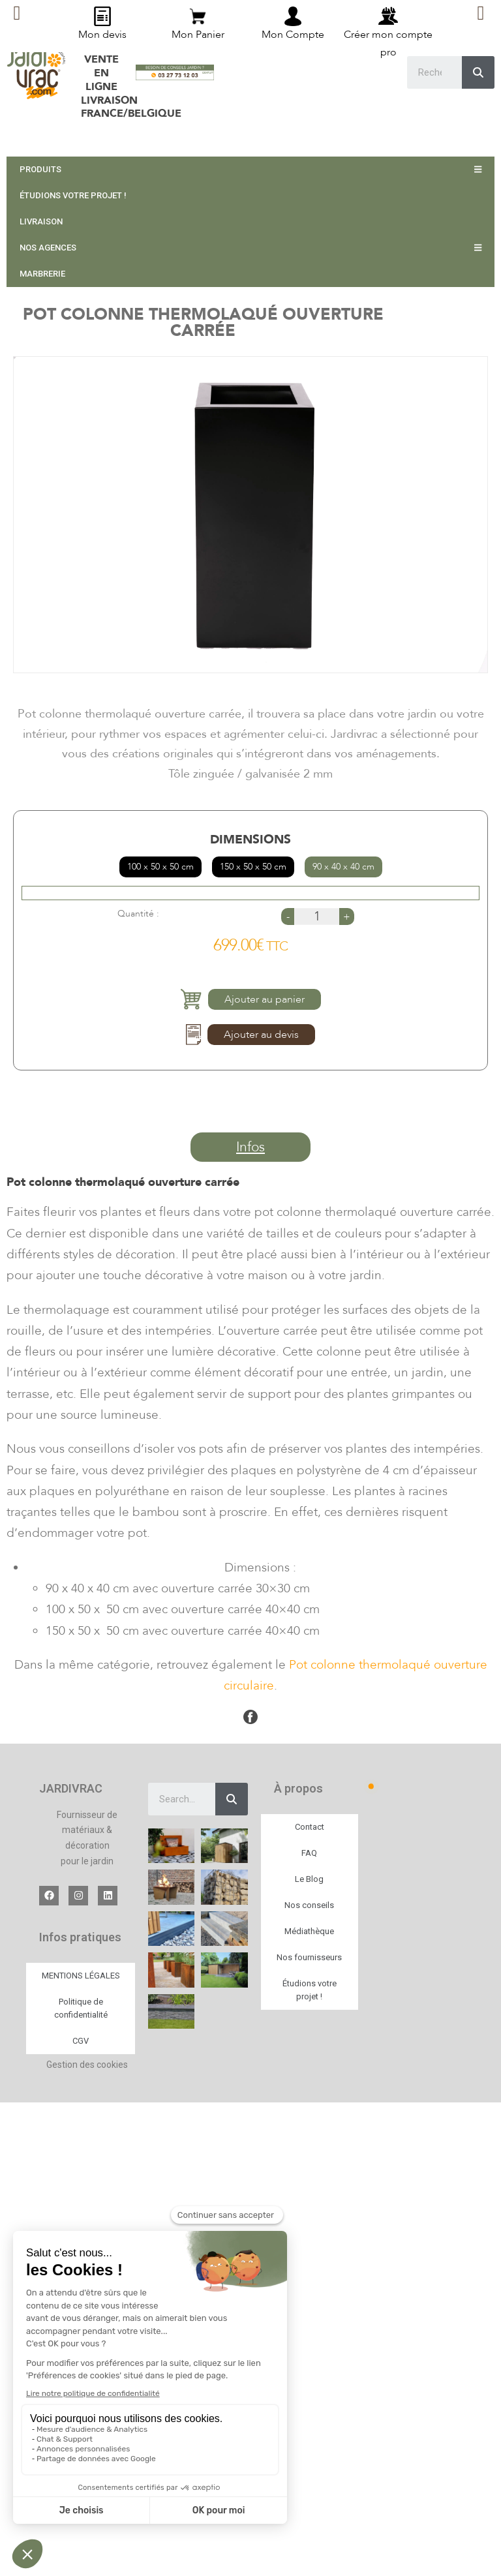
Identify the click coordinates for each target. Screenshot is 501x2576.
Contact (309, 1827)
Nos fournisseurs (309, 1957)
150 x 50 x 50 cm (253, 866)
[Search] (231, 1799)
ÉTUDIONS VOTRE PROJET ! (73, 195)
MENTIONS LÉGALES (81, 1975)
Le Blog (309, 1879)
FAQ (309, 1853)
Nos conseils (309, 1905)
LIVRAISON (41, 221)
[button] (250, 1147)
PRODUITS (250, 169)
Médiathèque (309, 1931)
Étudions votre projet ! (309, 1989)
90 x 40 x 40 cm (343, 866)
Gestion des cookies (87, 2064)
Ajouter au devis (261, 1034)
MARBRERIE (42, 274)
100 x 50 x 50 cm (160, 866)
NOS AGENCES (250, 247)
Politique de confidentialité (81, 2008)
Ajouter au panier (264, 999)
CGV (80, 2041)
